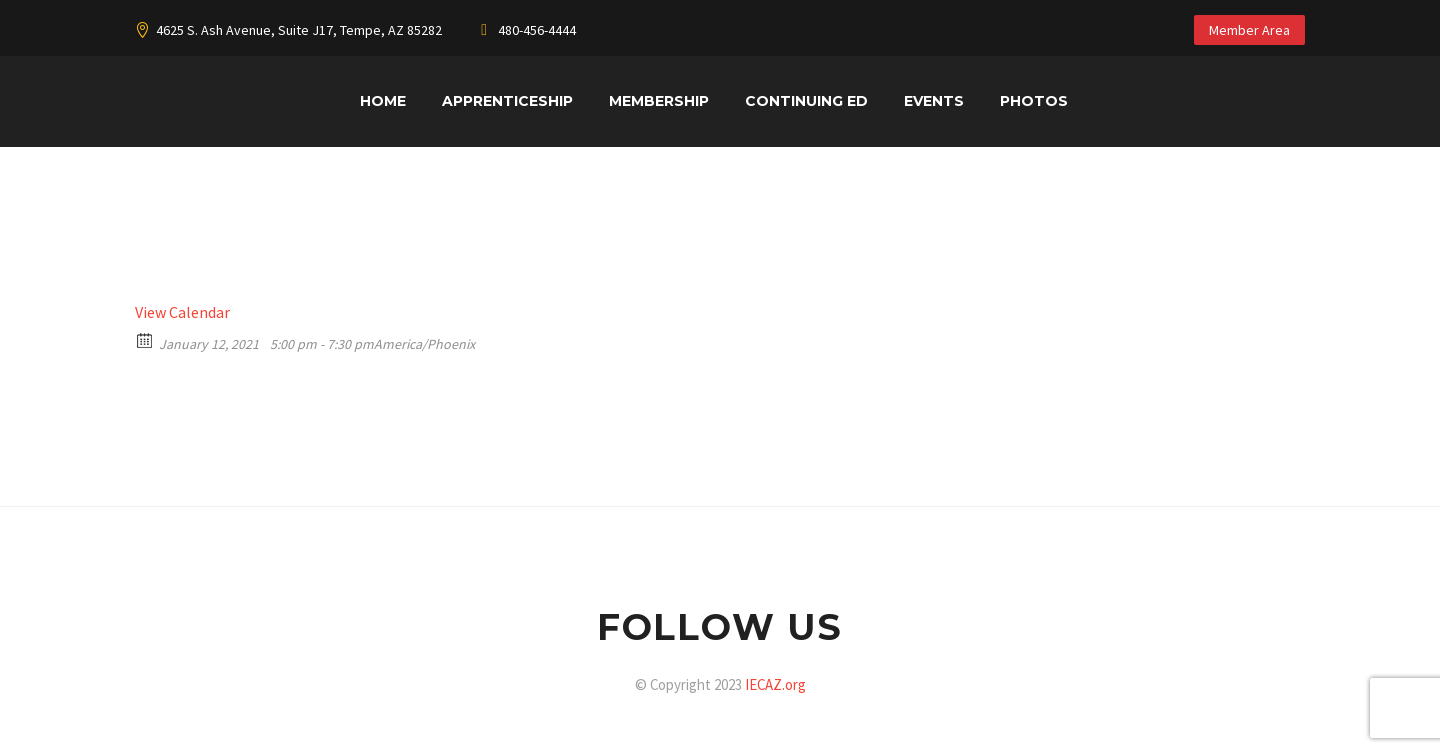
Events (934, 101)
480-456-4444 (537, 30)
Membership (659, 101)
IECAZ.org (775, 684)
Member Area (1249, 30)
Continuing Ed (806, 101)
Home (383, 101)
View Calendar (182, 312)
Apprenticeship (507, 101)
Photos (1034, 101)
